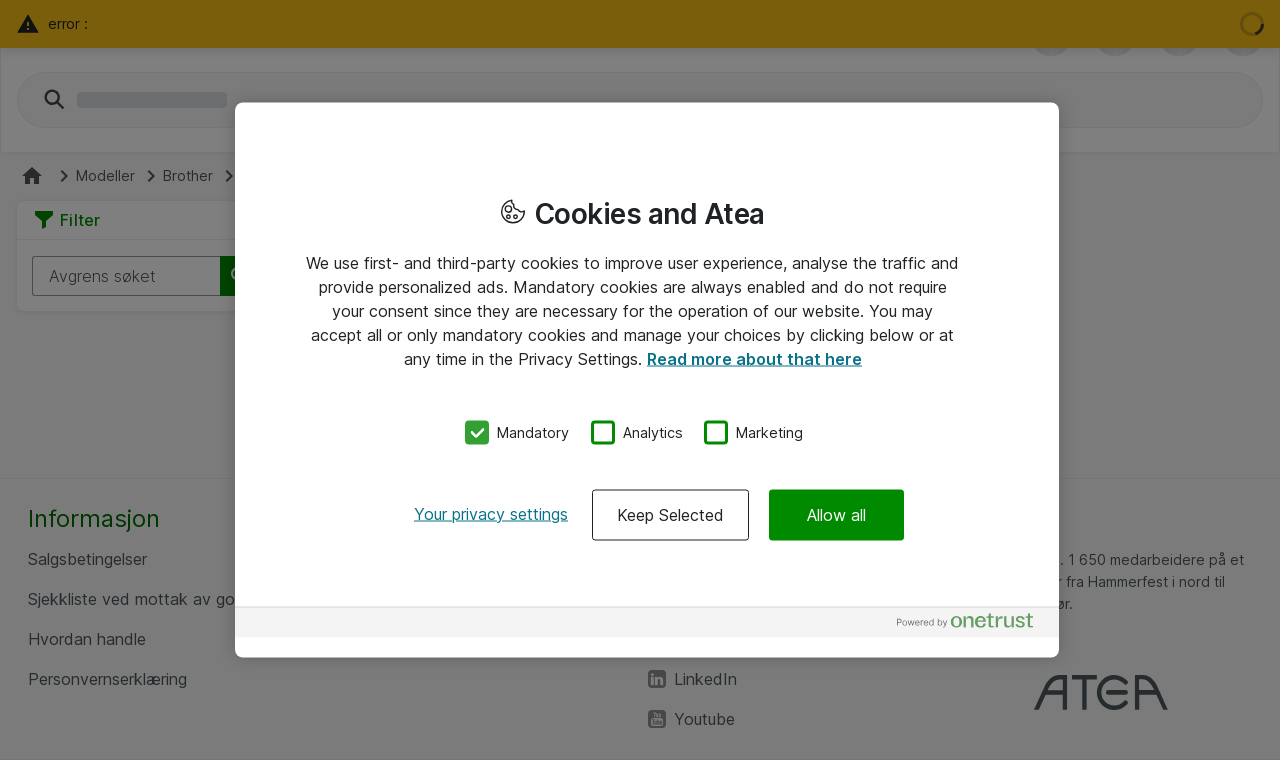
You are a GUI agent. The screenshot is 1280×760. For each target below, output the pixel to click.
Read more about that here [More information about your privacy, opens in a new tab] (754, 359)
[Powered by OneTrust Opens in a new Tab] (973, 624)
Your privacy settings (491, 513)
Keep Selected (670, 514)
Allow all (836, 514)
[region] (647, 380)
